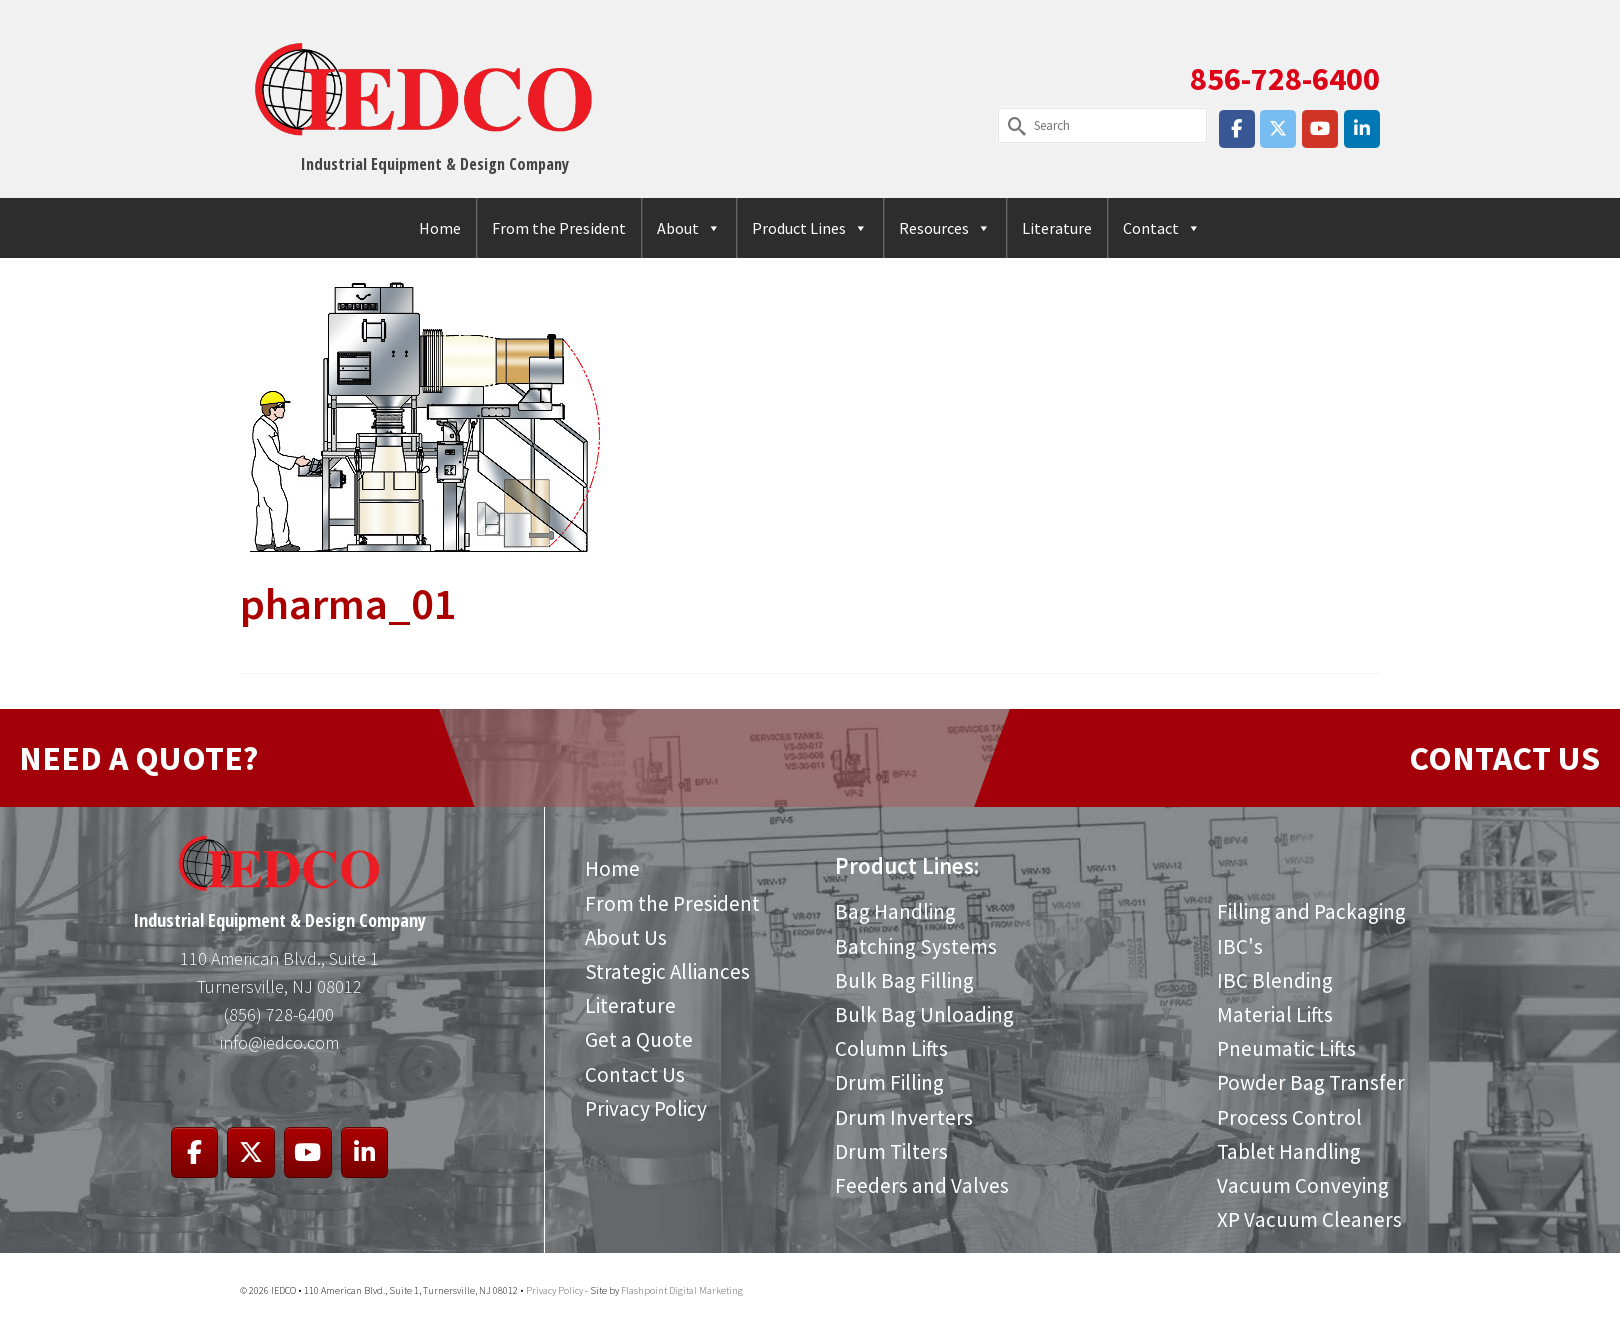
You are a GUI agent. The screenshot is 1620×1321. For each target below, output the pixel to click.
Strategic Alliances (667, 971)
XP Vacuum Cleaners (1309, 1219)
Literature (1057, 228)
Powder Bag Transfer (1311, 1082)
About (689, 228)
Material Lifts (1274, 1014)
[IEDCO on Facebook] (1237, 129)
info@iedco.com (279, 1042)
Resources (945, 228)
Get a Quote (639, 1039)
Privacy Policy (646, 1108)
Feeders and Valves (922, 1185)
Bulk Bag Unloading (924, 1014)
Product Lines (810, 228)
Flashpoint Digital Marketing (682, 1290)
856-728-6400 (1285, 79)
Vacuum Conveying (1303, 1185)
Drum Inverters (904, 1117)
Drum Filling (889, 1082)
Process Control (1289, 1117)
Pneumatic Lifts (1286, 1048)
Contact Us (635, 1074)
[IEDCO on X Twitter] (1278, 129)
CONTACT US (1504, 758)
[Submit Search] (1013, 125)
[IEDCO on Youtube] (1320, 129)
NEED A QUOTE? (138, 758)
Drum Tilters (891, 1151)
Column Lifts (891, 1048)
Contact (1162, 228)
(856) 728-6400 (279, 1014)
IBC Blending (1275, 980)
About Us (626, 937)
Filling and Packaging (1311, 911)
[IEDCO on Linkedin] (1362, 129)
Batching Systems (916, 946)
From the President (559, 228)
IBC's (1240, 946)
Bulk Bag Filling (904, 980)
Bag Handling (895, 911)
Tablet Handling (1289, 1151)
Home (440, 228)
